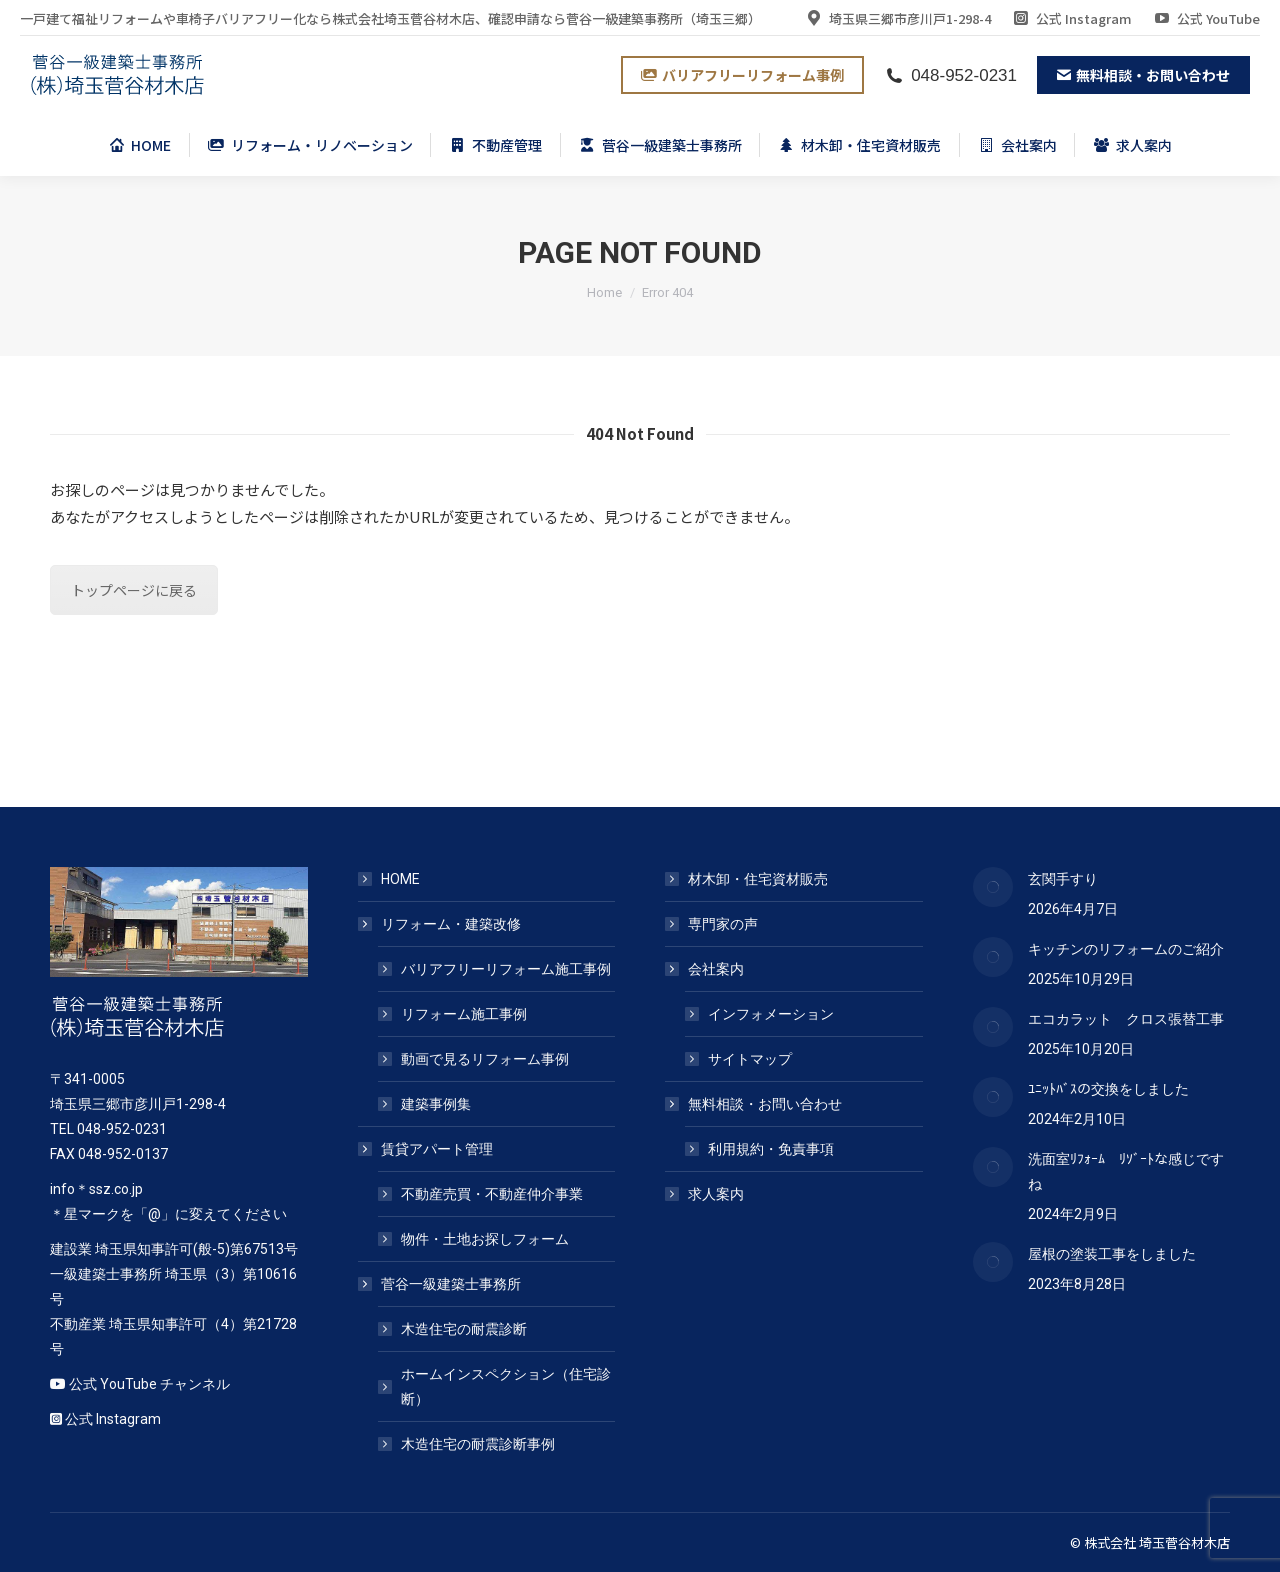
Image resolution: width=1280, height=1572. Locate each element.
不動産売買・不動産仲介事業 (492, 1194)
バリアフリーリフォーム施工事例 (506, 969)
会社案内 (706, 969)
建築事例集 (436, 1104)
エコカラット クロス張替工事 (1126, 1019)
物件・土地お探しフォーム (485, 1239)
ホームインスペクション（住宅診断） (506, 1386)
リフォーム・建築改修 (441, 924)
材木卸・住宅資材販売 (758, 879)
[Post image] (993, 887)
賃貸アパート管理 (427, 1149)
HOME (400, 879)
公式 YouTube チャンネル (149, 1384)
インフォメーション (771, 1014)
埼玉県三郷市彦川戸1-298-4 (897, 18)
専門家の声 (723, 924)
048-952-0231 (950, 75)
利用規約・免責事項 (771, 1149)
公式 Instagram (1071, 18)
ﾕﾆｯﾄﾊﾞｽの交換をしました (1108, 1089)
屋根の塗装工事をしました (1112, 1254)
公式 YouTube (1206, 18)
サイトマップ (750, 1059)
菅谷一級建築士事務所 (441, 1284)
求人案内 (716, 1194)
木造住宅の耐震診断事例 (478, 1444)
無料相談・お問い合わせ (755, 1104)
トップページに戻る (134, 590)
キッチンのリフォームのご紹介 (1126, 949)
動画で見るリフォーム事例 (485, 1059)
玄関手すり (1063, 879)
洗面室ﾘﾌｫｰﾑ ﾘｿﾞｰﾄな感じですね (1126, 1171)
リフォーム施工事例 (464, 1014)
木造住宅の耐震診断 (464, 1329)
